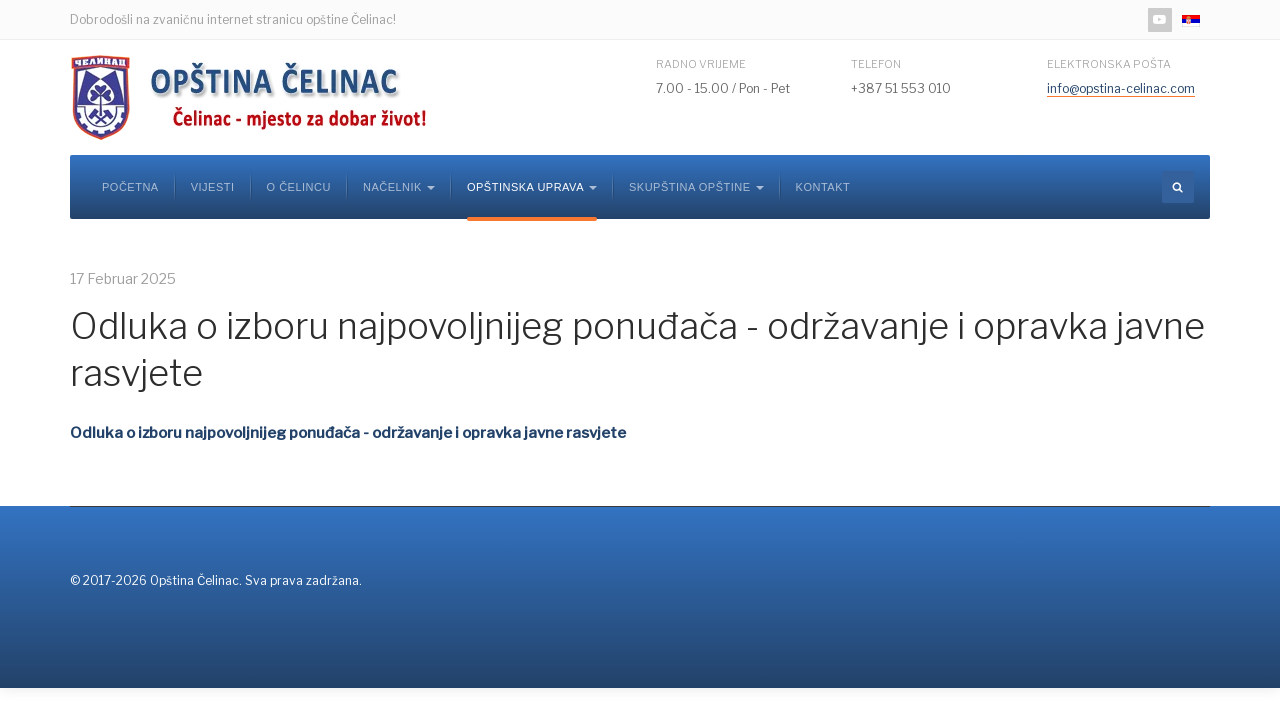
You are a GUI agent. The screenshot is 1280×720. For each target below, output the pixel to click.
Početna (130, 187)
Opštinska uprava (532, 187)
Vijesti (213, 187)
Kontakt (823, 187)
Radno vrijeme (701, 64)
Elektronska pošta (1109, 64)
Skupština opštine (696, 187)
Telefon (876, 64)
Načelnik (399, 187)
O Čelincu (299, 187)
